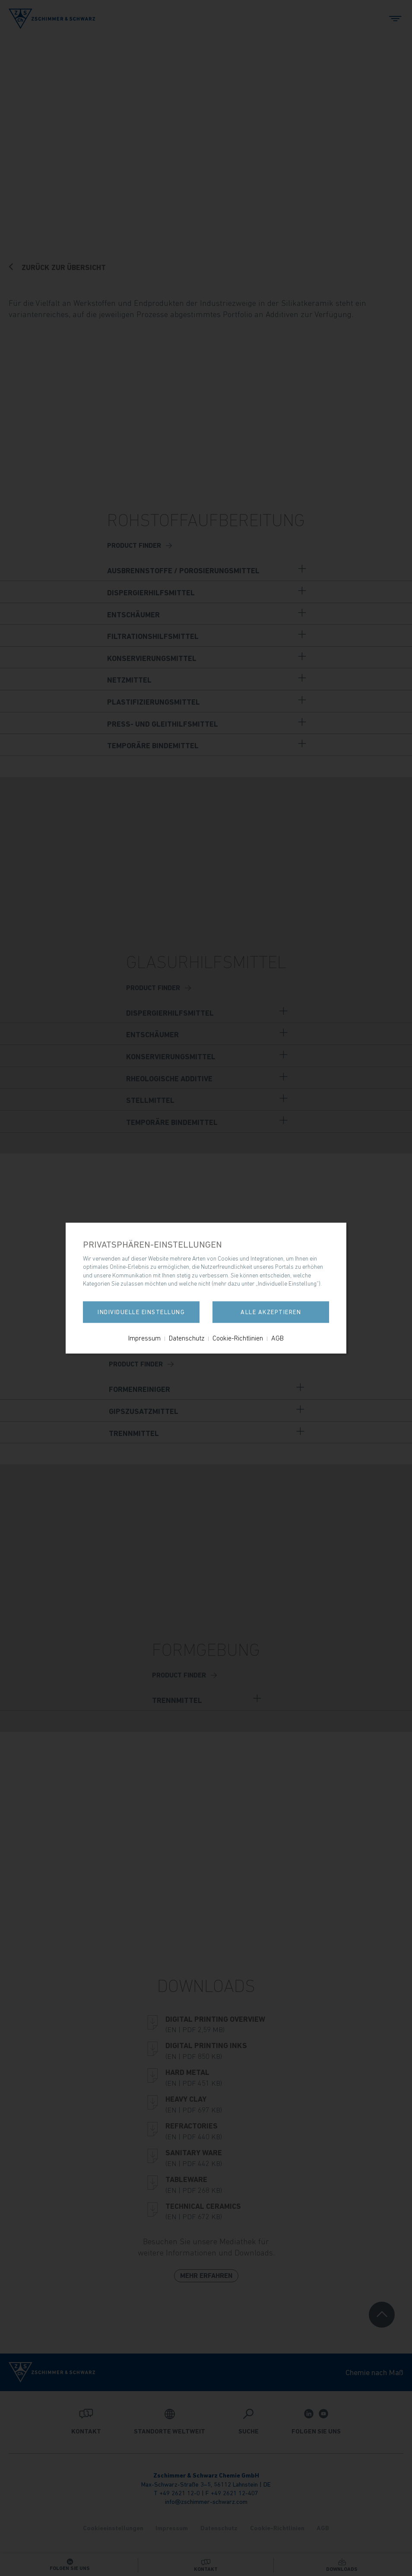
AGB (277, 1338)
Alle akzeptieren (271, 1312)
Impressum (144, 1338)
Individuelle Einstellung (141, 1312)
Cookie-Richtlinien (237, 1338)
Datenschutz (186, 1338)
